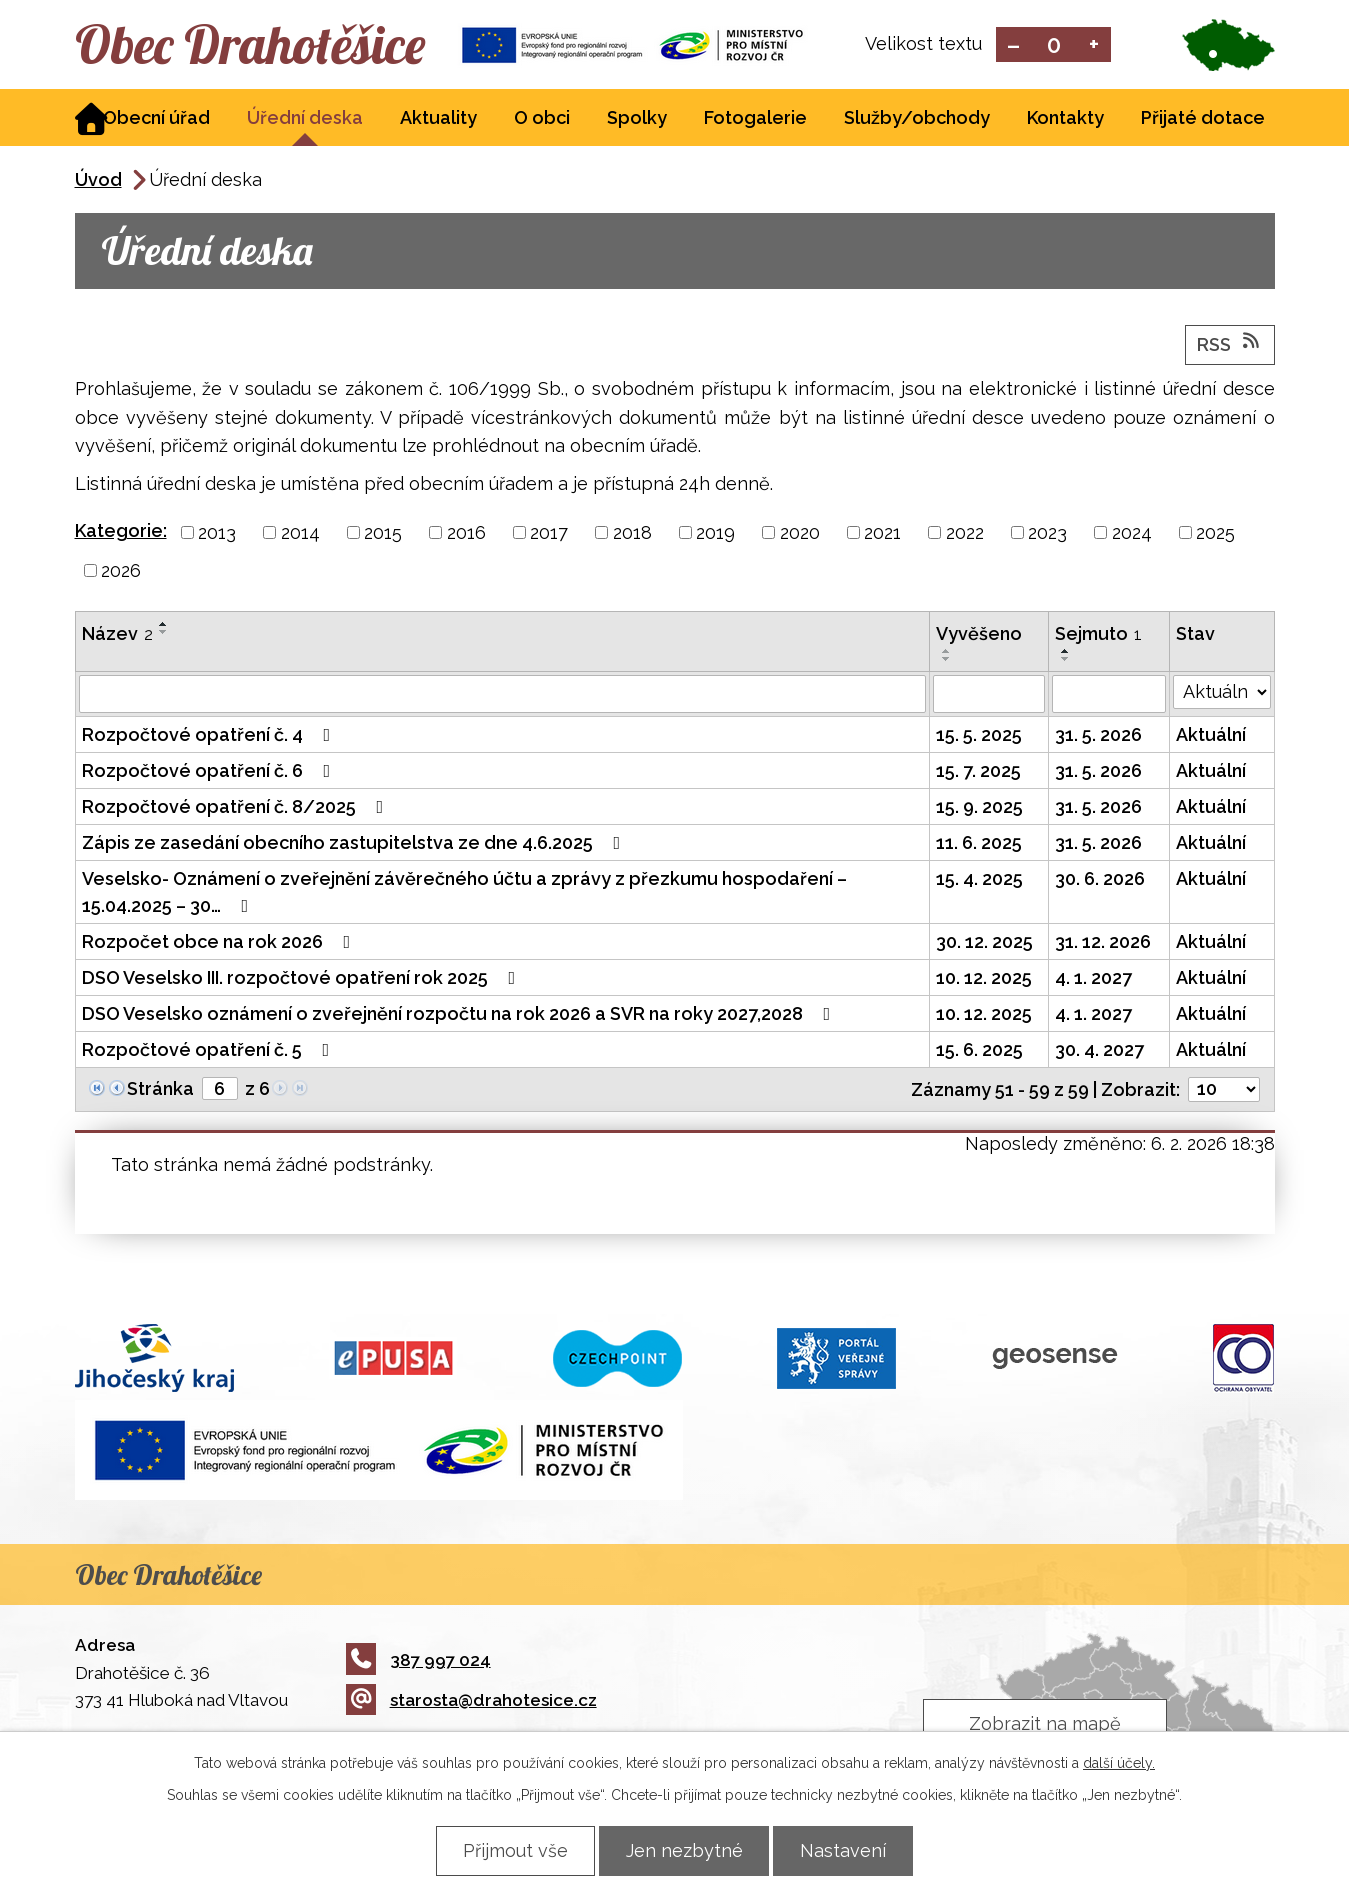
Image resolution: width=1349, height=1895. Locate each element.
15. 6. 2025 (979, 1050)
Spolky (637, 118)
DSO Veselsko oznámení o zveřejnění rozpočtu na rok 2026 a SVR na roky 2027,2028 (460, 1014)
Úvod (98, 180)
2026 (121, 571)
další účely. (1119, 1763)
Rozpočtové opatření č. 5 (210, 1050)
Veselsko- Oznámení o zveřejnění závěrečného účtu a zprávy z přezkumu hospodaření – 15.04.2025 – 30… (464, 893)
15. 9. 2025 (979, 807)
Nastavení (846, 1850)
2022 (965, 533)
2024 (1132, 533)
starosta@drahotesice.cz (471, 1701)
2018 (632, 533)
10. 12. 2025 (984, 978)
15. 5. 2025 (979, 735)
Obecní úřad (156, 118)
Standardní (1053, 45)
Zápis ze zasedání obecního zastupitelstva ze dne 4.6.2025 (355, 843)
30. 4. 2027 (1099, 1050)
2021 (882, 533)
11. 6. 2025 (979, 843)
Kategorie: (121, 531)
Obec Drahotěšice (252, 45)
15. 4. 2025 (979, 879)
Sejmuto (1098, 634)
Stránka (160, 1089)
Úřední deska (305, 118)
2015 (383, 533)
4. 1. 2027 (1093, 978)
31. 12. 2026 (1103, 942)
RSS (1230, 344)
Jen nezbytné (684, 1850)
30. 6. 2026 (1100, 879)
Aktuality (438, 118)
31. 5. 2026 (1098, 735)
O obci (542, 118)
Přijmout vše (513, 1850)
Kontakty (1065, 118)
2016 (466, 533)
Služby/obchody (917, 118)
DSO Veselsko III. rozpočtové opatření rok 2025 (303, 978)
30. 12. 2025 (984, 942)
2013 (217, 533)
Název (117, 634)
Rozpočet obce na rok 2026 (220, 942)
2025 (1215, 533)
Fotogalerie (755, 118)
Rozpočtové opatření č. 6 (210, 771)
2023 (1047, 533)
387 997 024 (418, 1661)
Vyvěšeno (979, 634)
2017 (549, 533)
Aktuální (1211, 735)
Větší (1093, 45)
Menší (1013, 45)
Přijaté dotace (1203, 118)
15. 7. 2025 (978, 771)
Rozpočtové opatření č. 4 (210, 735)
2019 (715, 533)
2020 (800, 533)
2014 (300, 533)
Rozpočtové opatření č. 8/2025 (237, 807)
